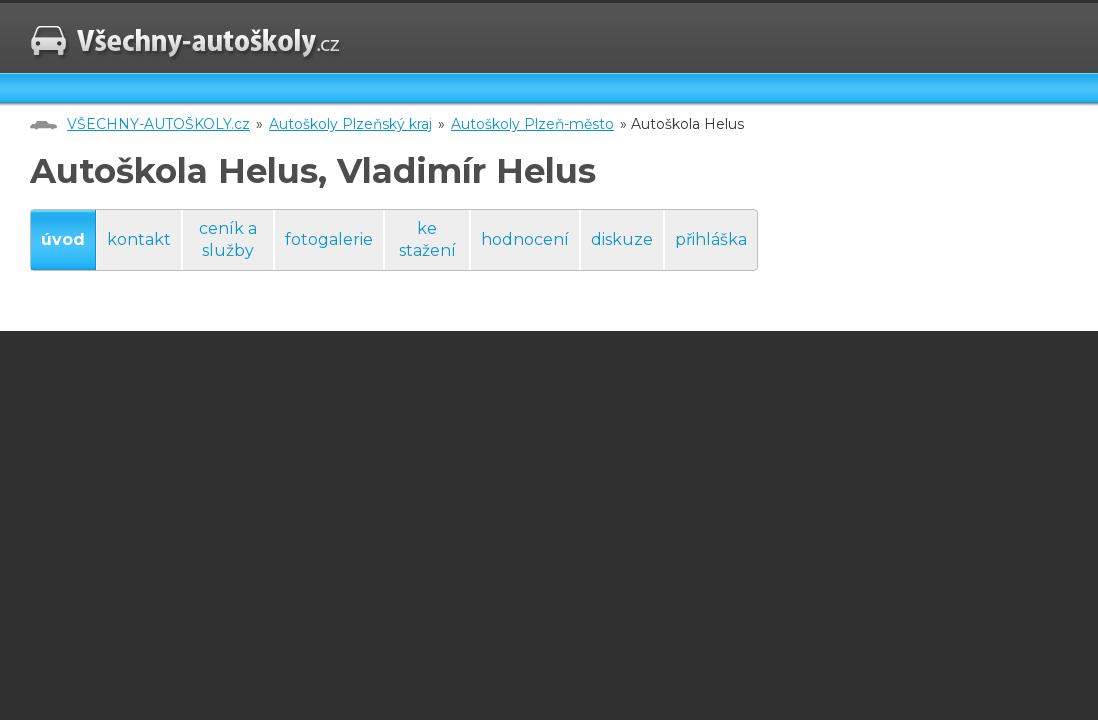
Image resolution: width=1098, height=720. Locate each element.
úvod (63, 239)
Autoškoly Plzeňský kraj (350, 124)
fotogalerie (329, 239)
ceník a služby (228, 239)
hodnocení (525, 239)
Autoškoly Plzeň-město (532, 124)
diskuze (622, 239)
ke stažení (427, 239)
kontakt (139, 239)
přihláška (711, 239)
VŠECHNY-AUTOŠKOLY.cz (158, 124)
